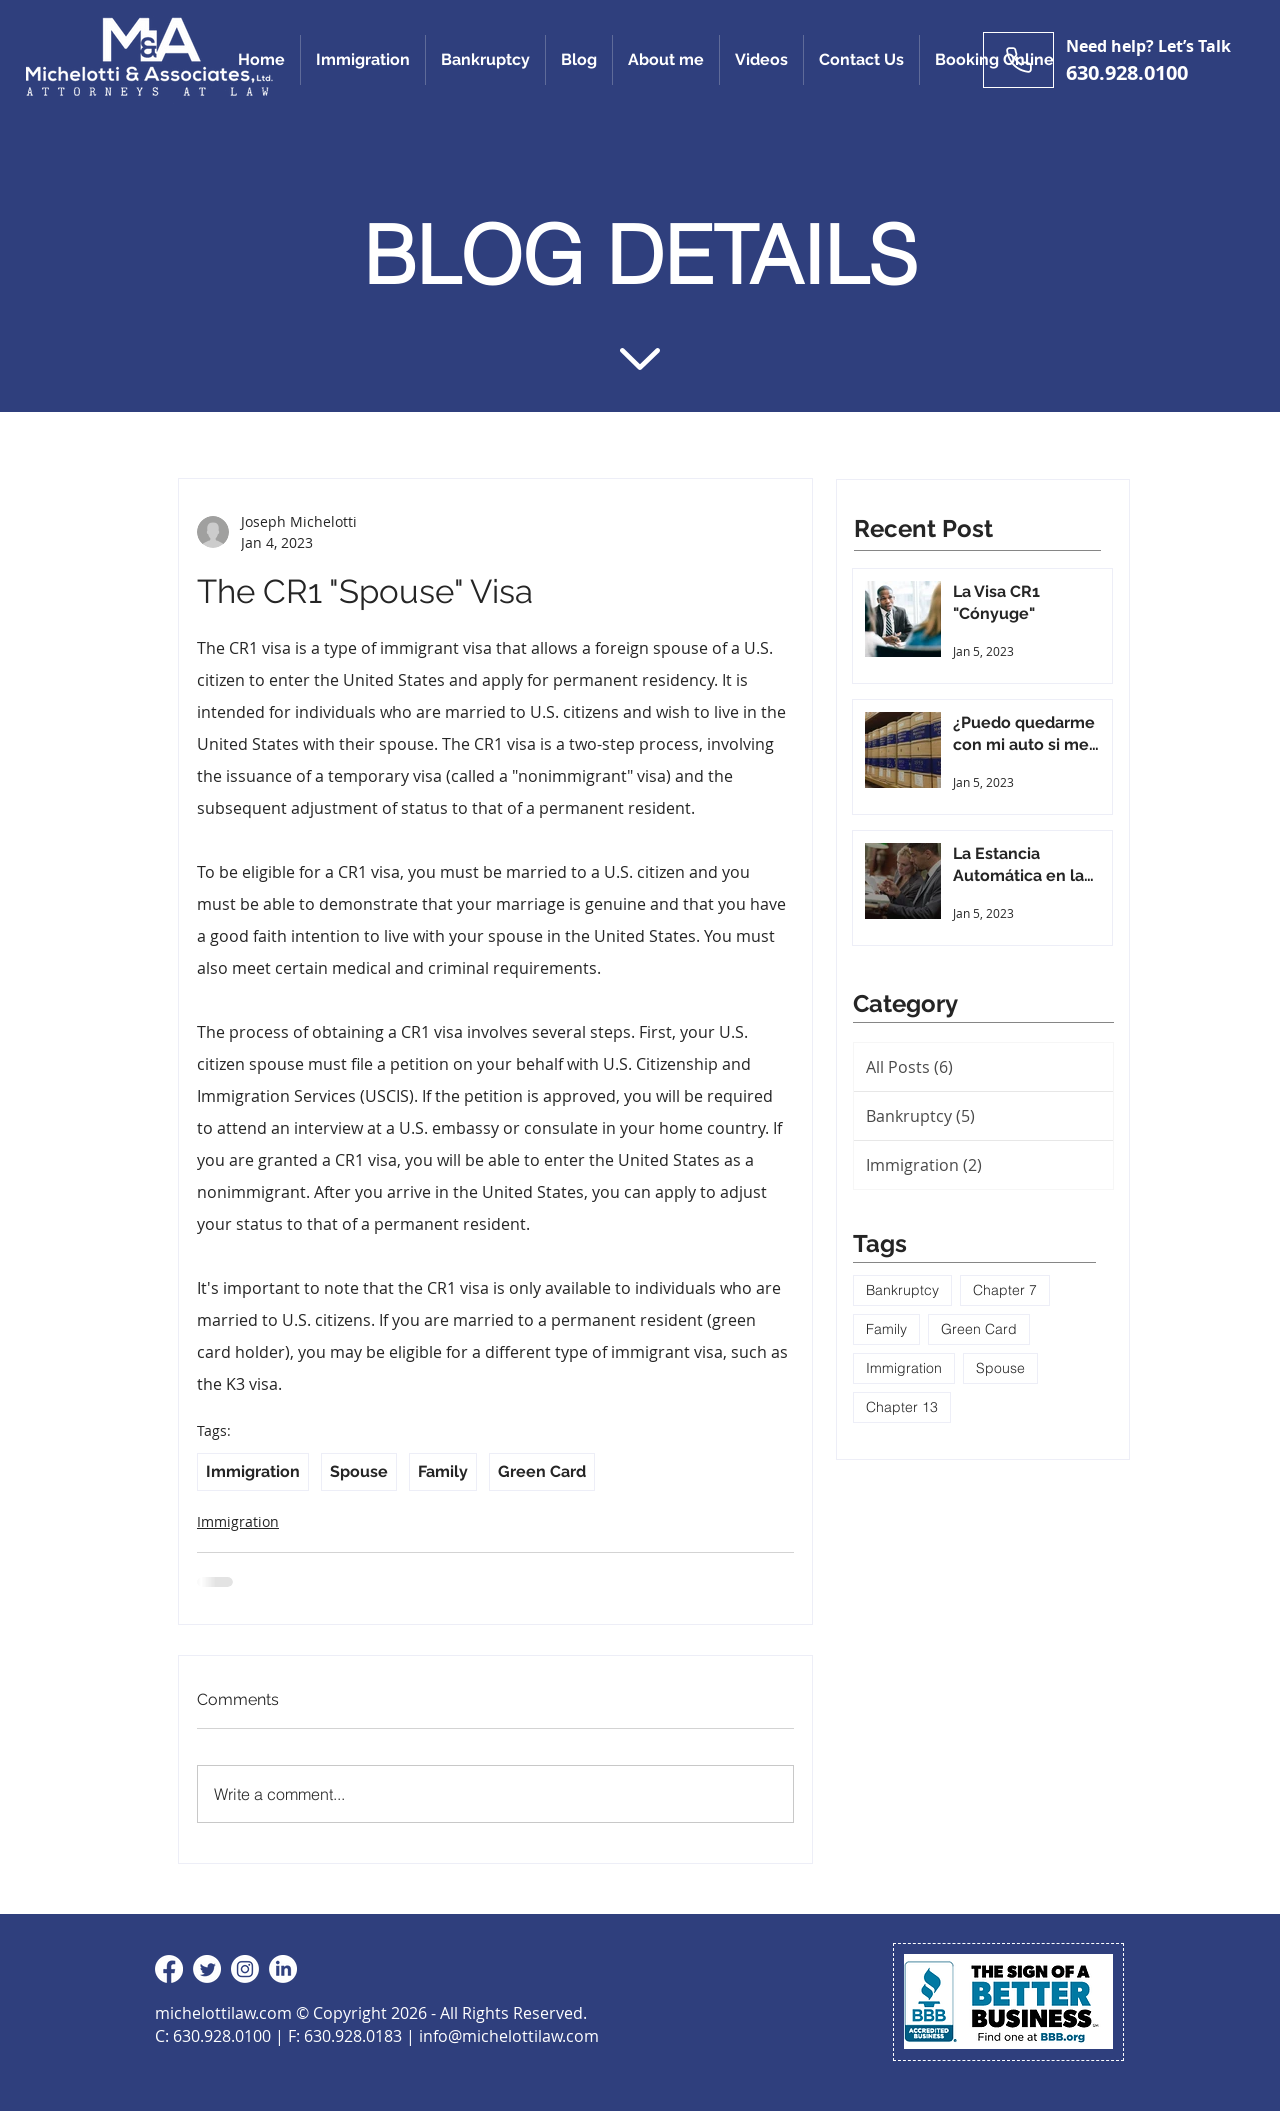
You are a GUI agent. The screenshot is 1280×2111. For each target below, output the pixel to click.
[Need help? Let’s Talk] (1018, 60)
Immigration (253, 1471)
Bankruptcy (902, 1290)
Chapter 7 (1005, 1290)
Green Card (542, 1471)
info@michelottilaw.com (509, 2036)
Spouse (359, 1471)
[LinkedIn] (283, 1969)
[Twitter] (207, 1969)
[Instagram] (245, 1969)
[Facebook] (169, 1969)
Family (443, 1471)
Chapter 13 (902, 1407)
